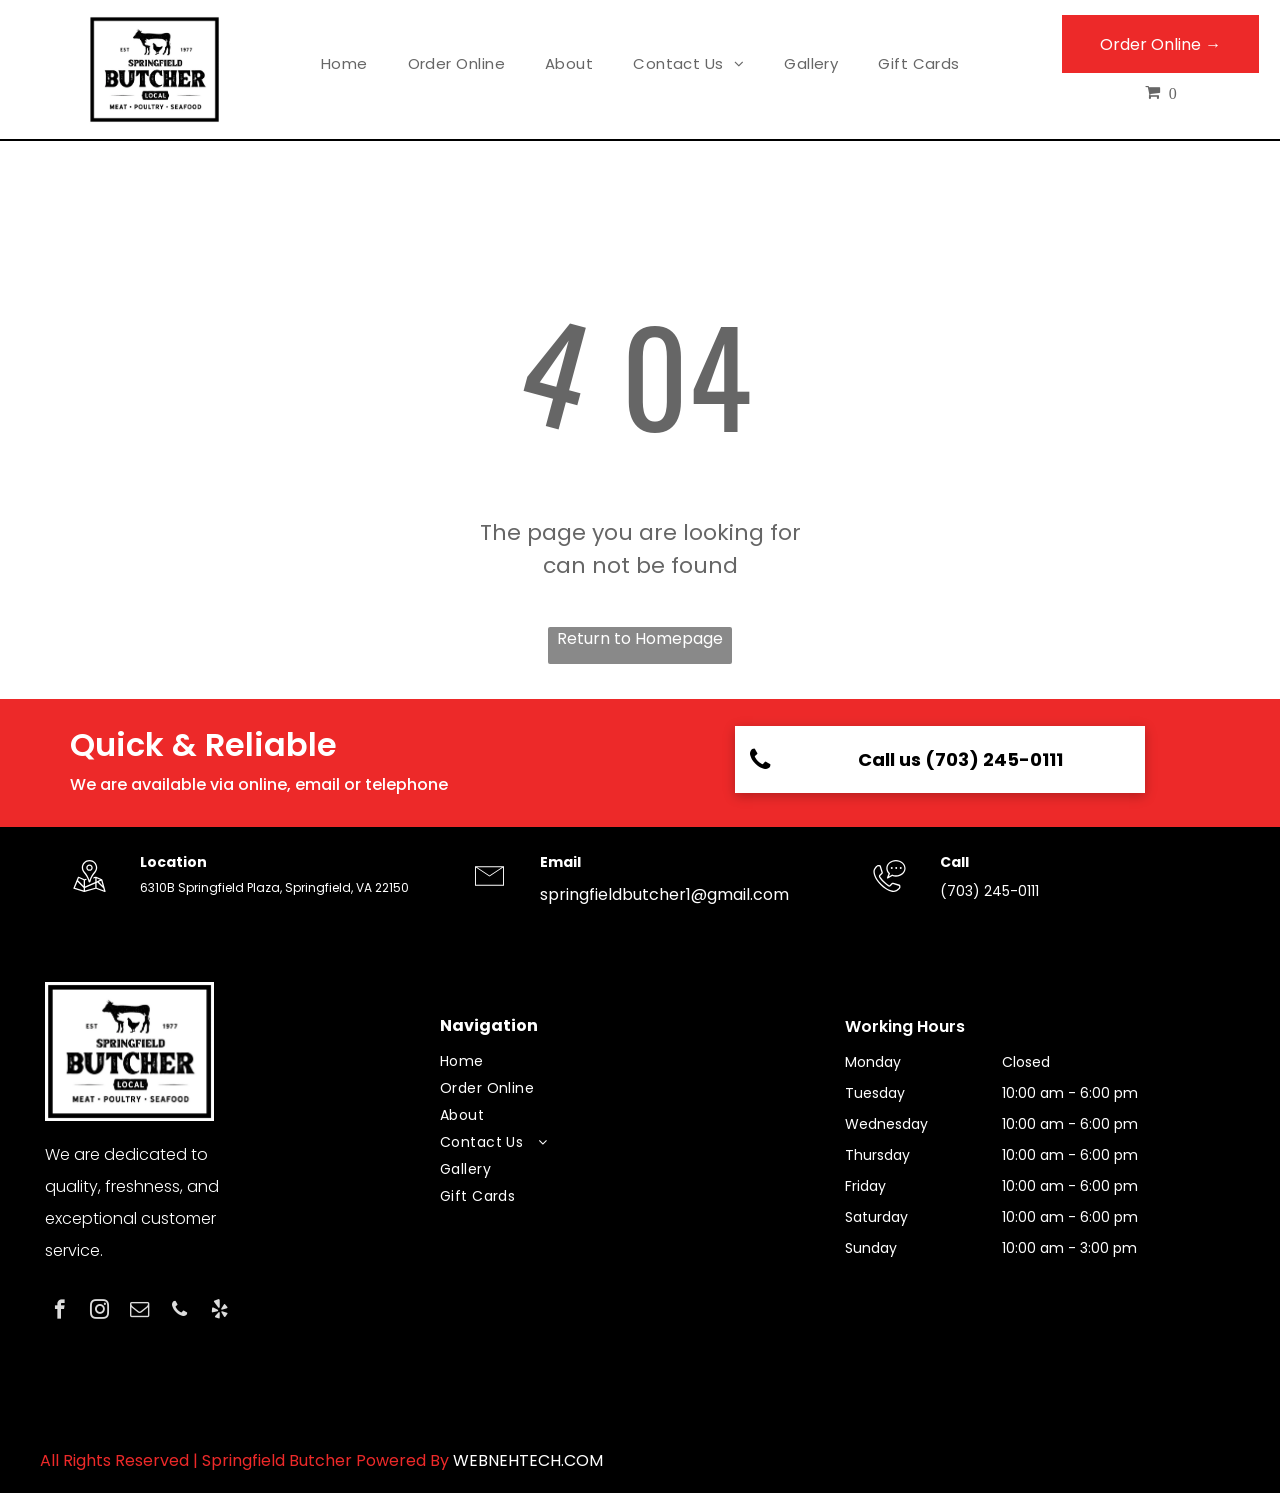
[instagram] (99, 1312)
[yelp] (219, 1312)
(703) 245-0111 (989, 891)
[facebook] (59, 1312)
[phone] (179, 1312)
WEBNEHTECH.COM (528, 1460)
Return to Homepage (640, 638)
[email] (139, 1312)
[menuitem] (344, 64)
